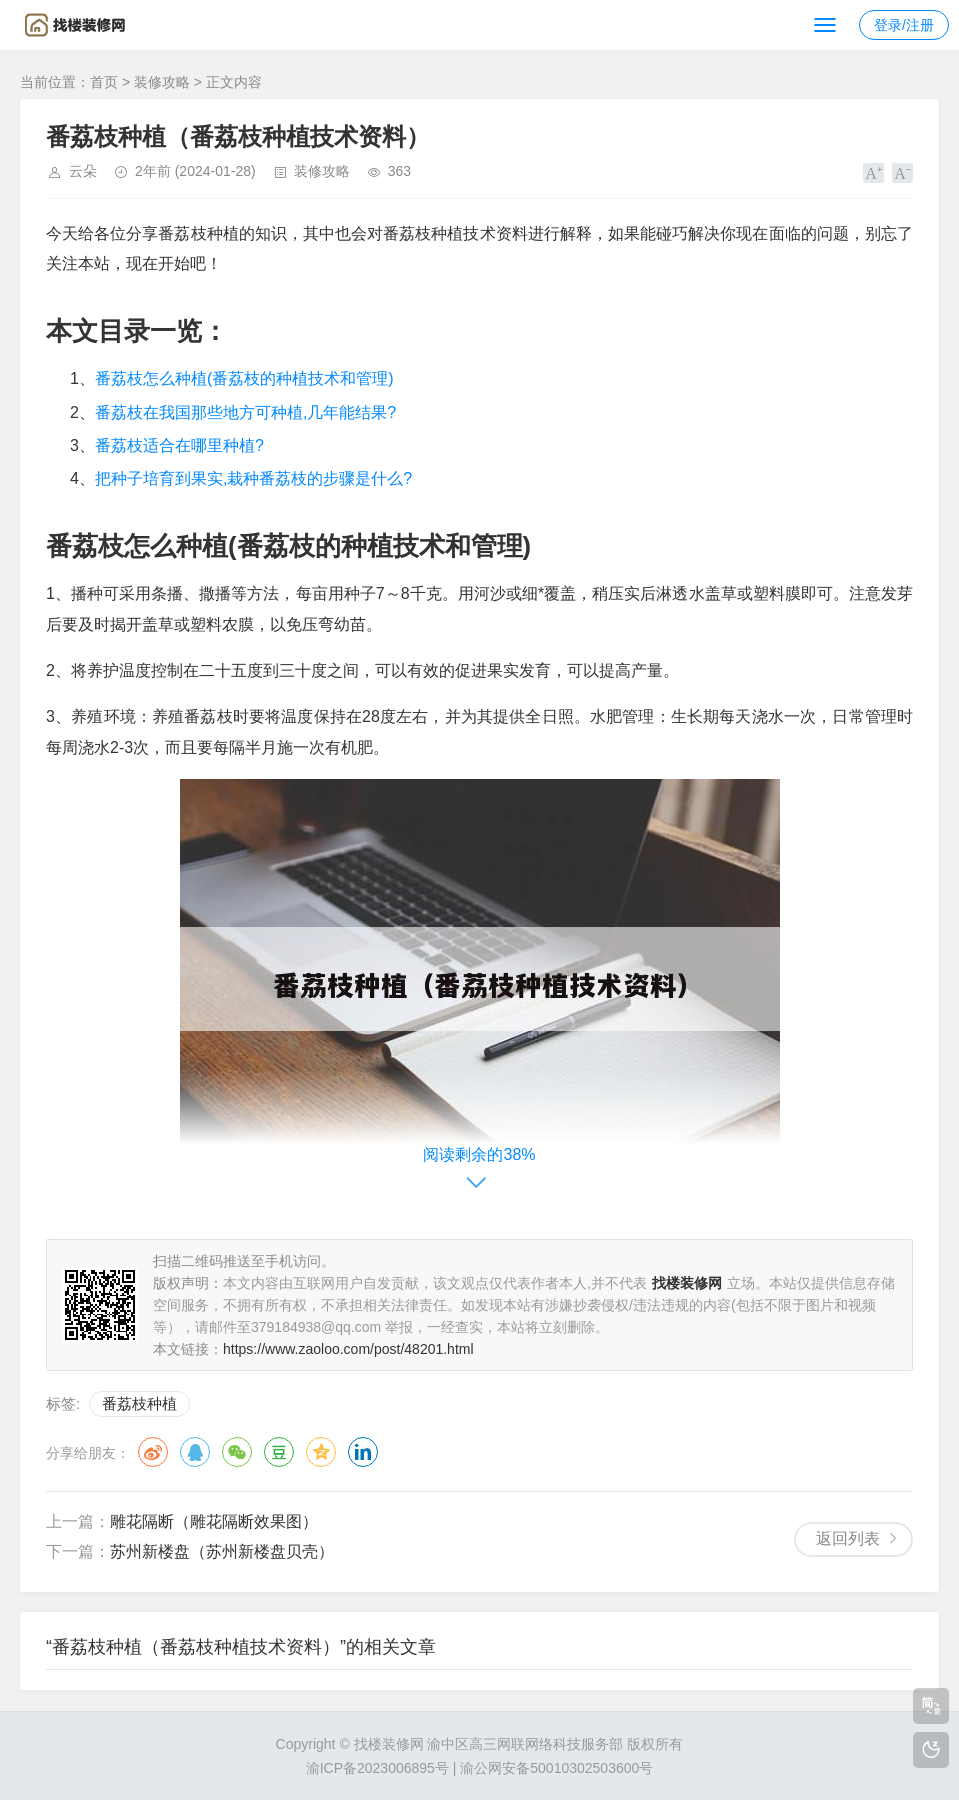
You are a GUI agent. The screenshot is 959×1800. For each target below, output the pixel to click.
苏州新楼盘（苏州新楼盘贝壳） (222, 1551)
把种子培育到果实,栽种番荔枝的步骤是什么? (253, 478)
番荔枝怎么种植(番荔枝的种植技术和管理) (244, 378)
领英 (363, 1452)
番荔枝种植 (139, 1403)
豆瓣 (279, 1452)
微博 (153, 1452)
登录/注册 (904, 25)
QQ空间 (321, 1452)
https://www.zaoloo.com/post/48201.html (348, 1349)
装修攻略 (162, 82)
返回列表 (848, 1538)
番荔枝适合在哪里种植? (179, 445)
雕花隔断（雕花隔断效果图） (214, 1521)
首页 (104, 82)
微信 (237, 1452)
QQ (195, 1452)
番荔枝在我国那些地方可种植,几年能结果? (245, 412)
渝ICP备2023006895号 (377, 1768)
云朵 (83, 171)
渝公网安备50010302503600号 (556, 1768)
